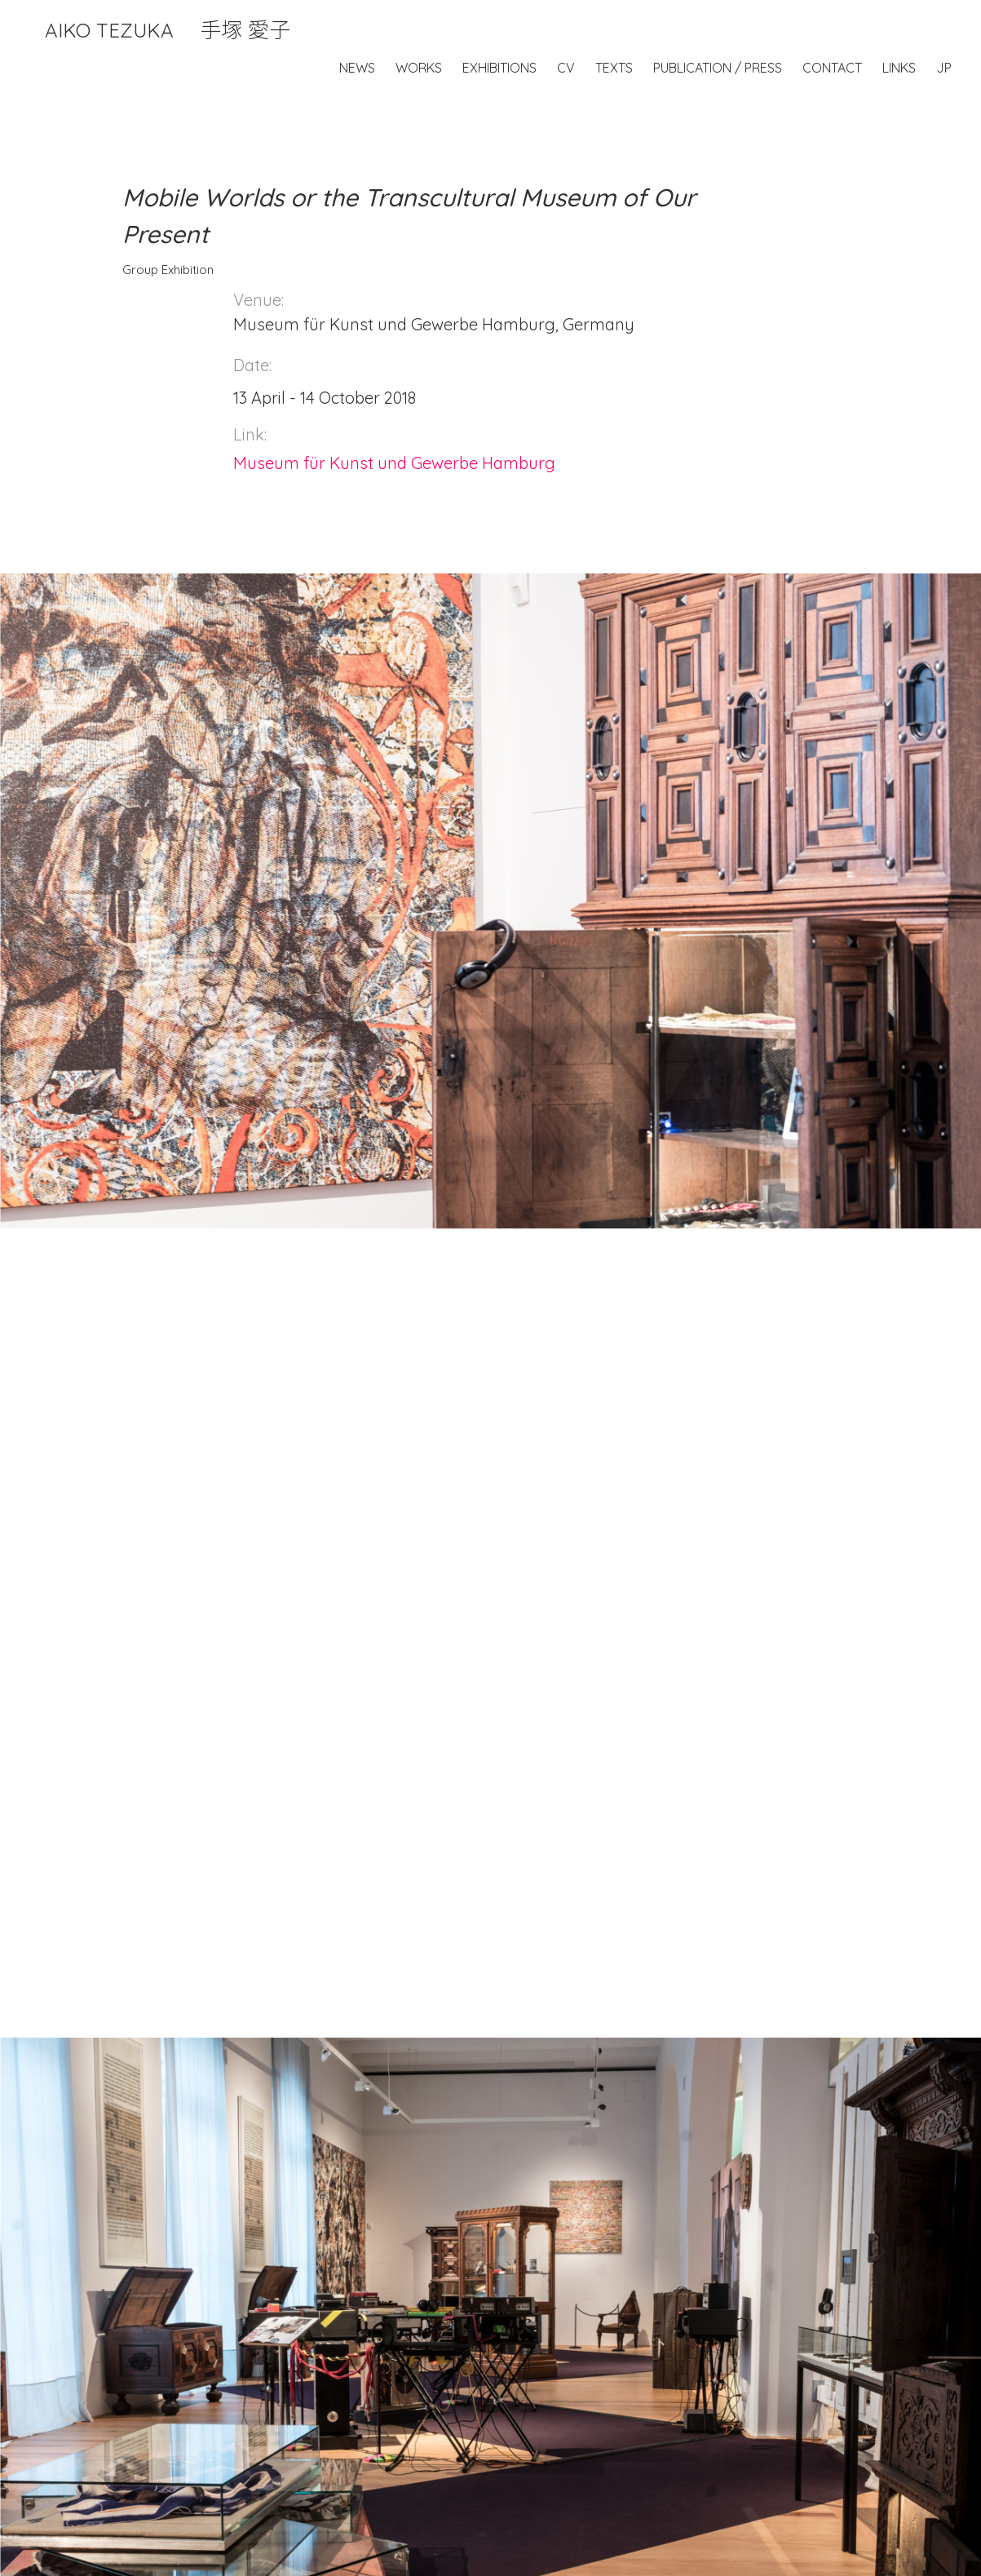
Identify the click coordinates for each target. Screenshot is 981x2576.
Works (418, 68)
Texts (614, 68)
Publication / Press (717, 68)
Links (899, 68)
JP (944, 68)
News (357, 68)
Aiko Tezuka (167, 30)
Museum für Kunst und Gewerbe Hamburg (394, 463)
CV (566, 68)
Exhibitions (499, 68)
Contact (832, 68)
